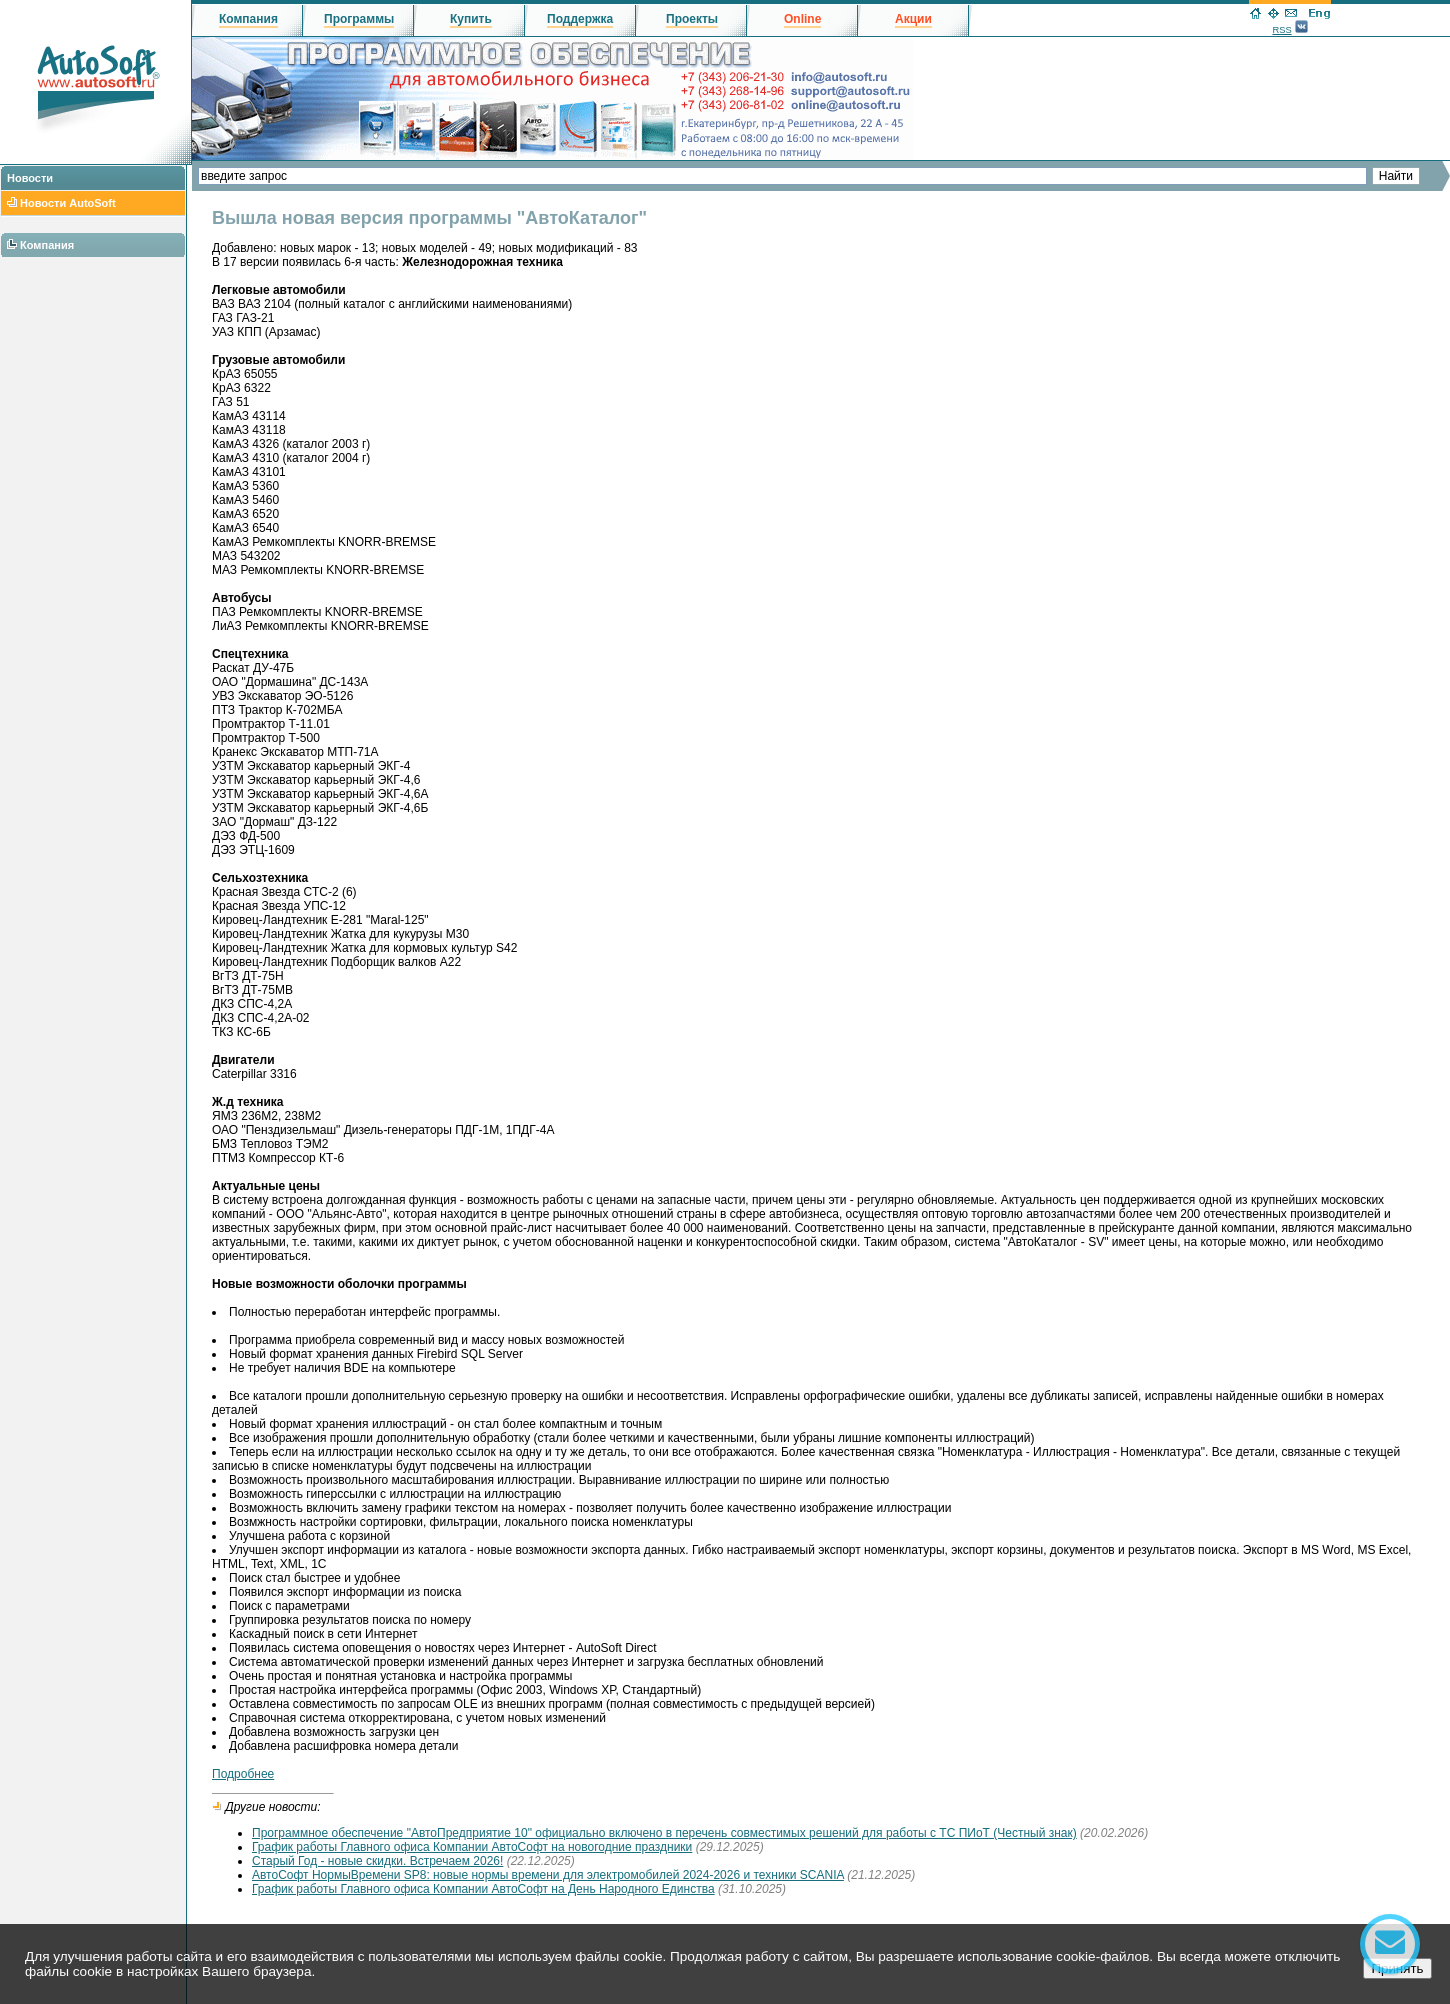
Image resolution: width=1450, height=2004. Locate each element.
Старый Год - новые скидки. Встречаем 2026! (377, 1861)
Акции (913, 19)
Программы (359, 19)
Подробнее (243, 1774)
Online (802, 19)
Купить (471, 19)
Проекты (692, 19)
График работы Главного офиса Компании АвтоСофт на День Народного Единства (483, 1889)
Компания (47, 245)
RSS (1281, 30)
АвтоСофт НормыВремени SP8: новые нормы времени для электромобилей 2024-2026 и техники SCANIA (548, 1875)
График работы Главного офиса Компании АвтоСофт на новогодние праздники (472, 1847)
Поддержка (580, 19)
